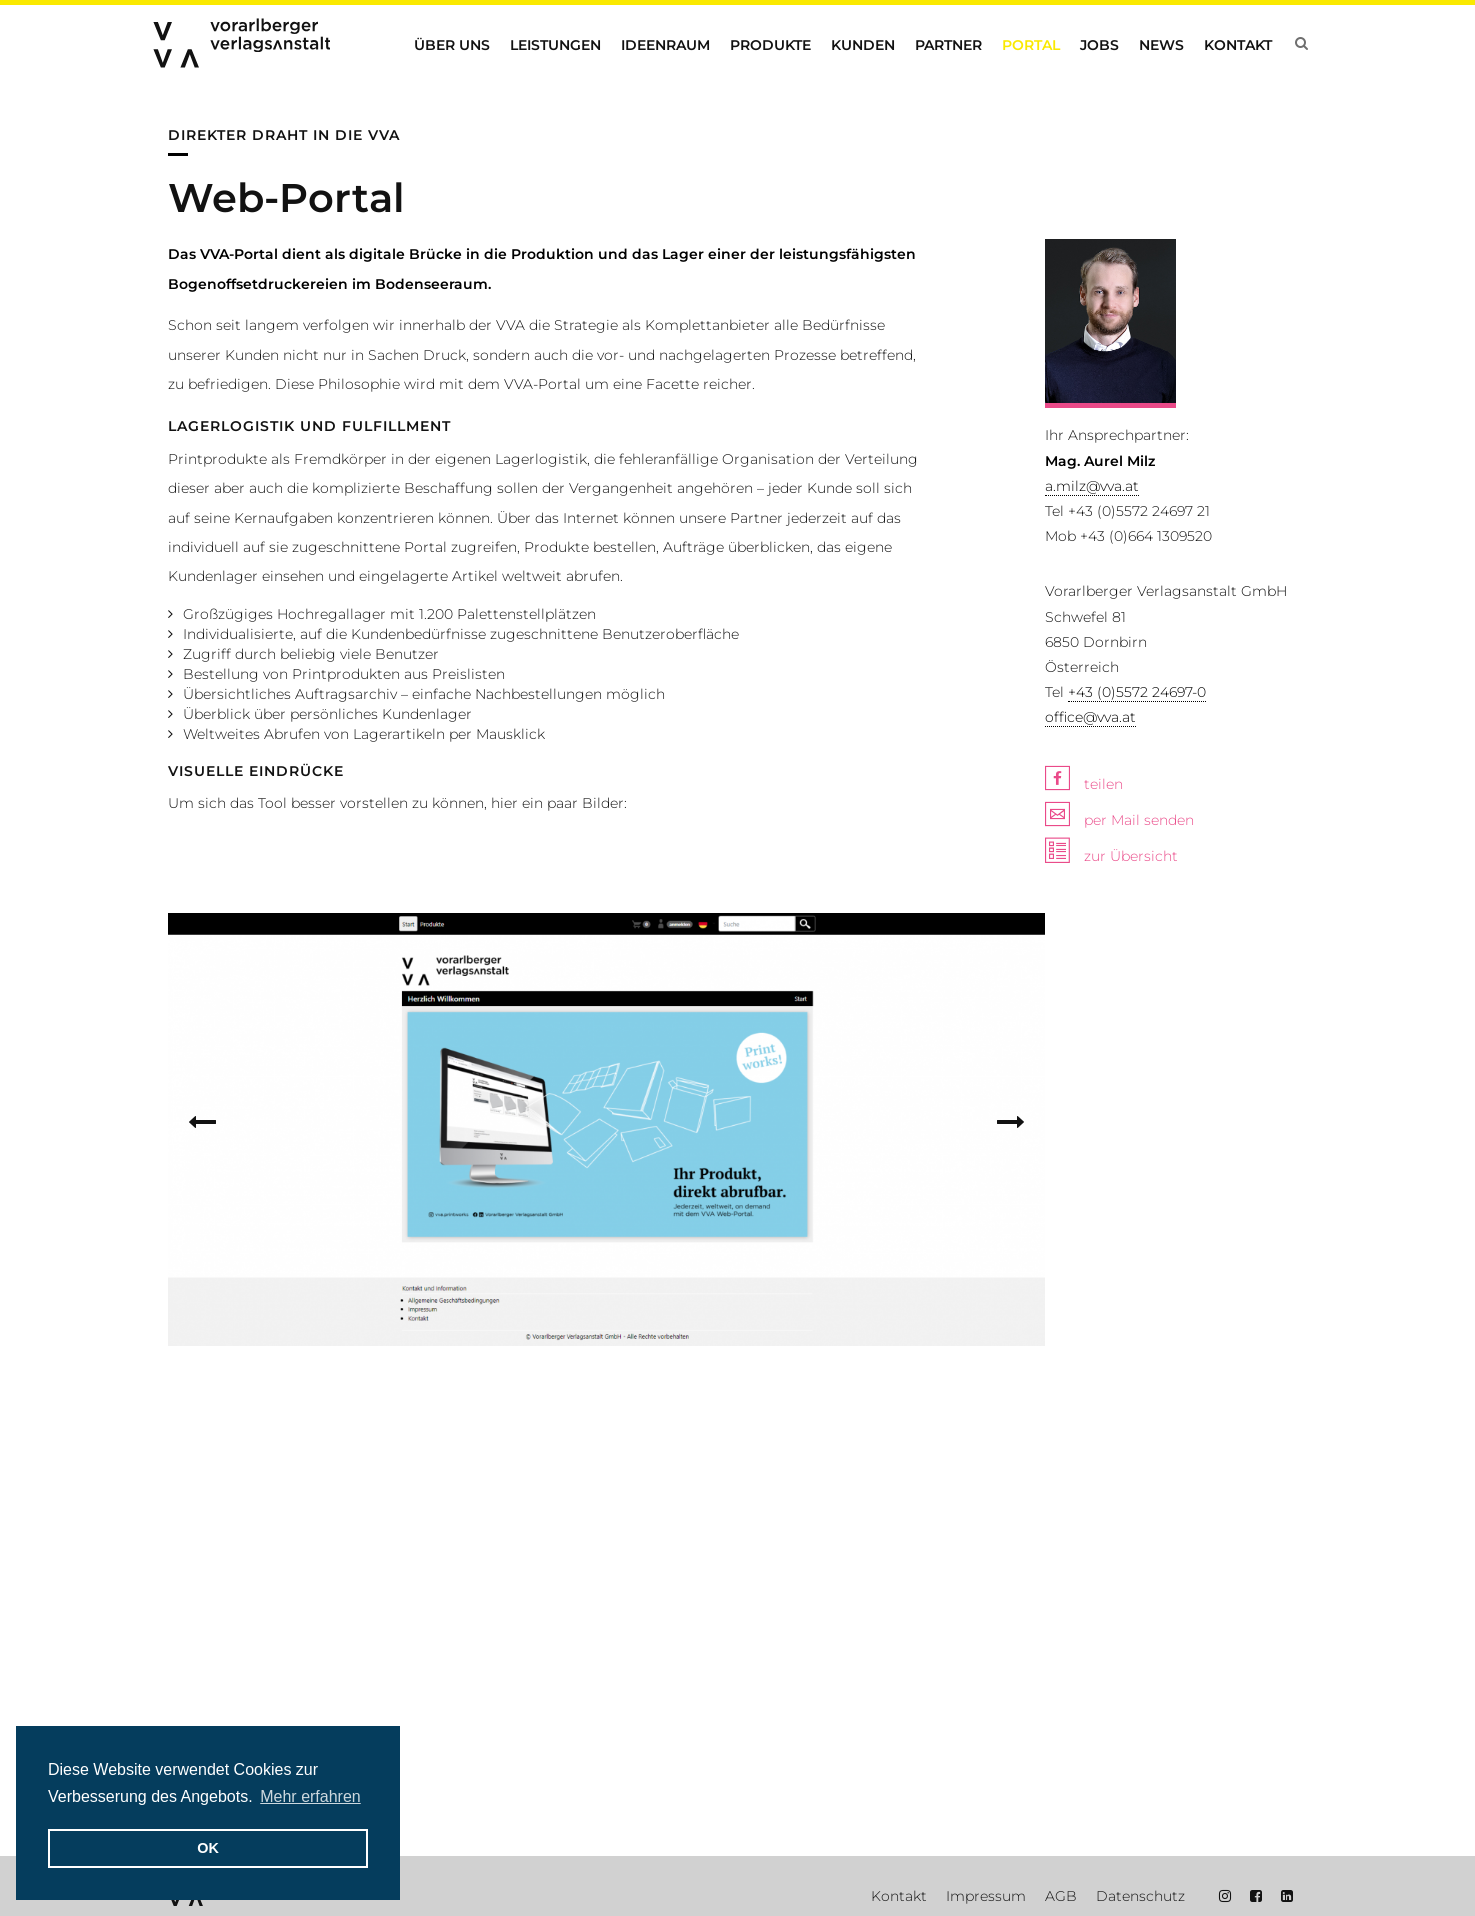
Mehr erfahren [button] (310, 1796)
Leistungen (555, 45)
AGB (1061, 1896)
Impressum (986, 1896)
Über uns (452, 45)
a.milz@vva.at (1092, 722)
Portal (1031, 45)
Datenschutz (1140, 1896)
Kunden (863, 45)
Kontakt (1238, 45)
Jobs (1099, 45)
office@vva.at (1090, 953)
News (1161, 45)
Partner (948, 45)
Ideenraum (665, 45)
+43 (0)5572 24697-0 (1137, 928)
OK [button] (208, 1848)
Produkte (770, 45)
